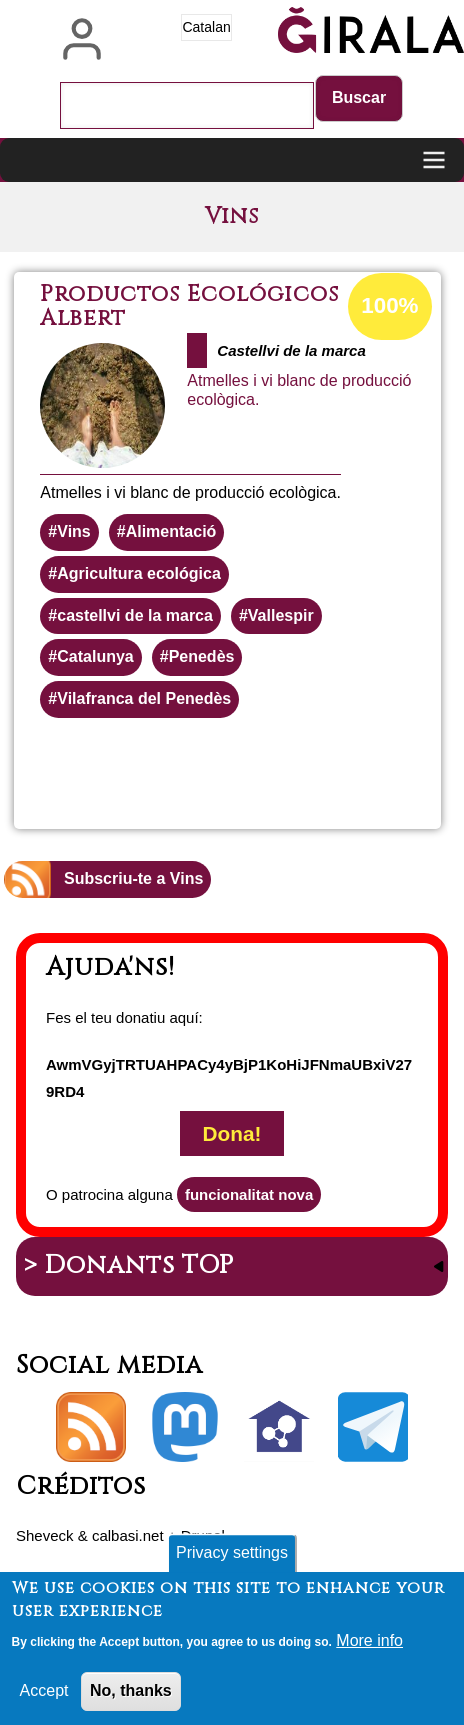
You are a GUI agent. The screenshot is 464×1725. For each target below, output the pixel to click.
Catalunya (95, 656)
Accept (44, 1697)
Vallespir (281, 615)
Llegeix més (317, 772)
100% (389, 305)
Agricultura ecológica (139, 573)
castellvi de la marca (135, 615)
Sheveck (45, 1535)
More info (369, 1647)
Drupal (203, 1535)
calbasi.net (128, 1535)
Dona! (232, 1133)
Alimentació (171, 531)
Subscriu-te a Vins (133, 878)
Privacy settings (232, 1559)
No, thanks (131, 1697)
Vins (74, 531)
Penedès (202, 656)
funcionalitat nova (249, 1194)
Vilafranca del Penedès (144, 698)
